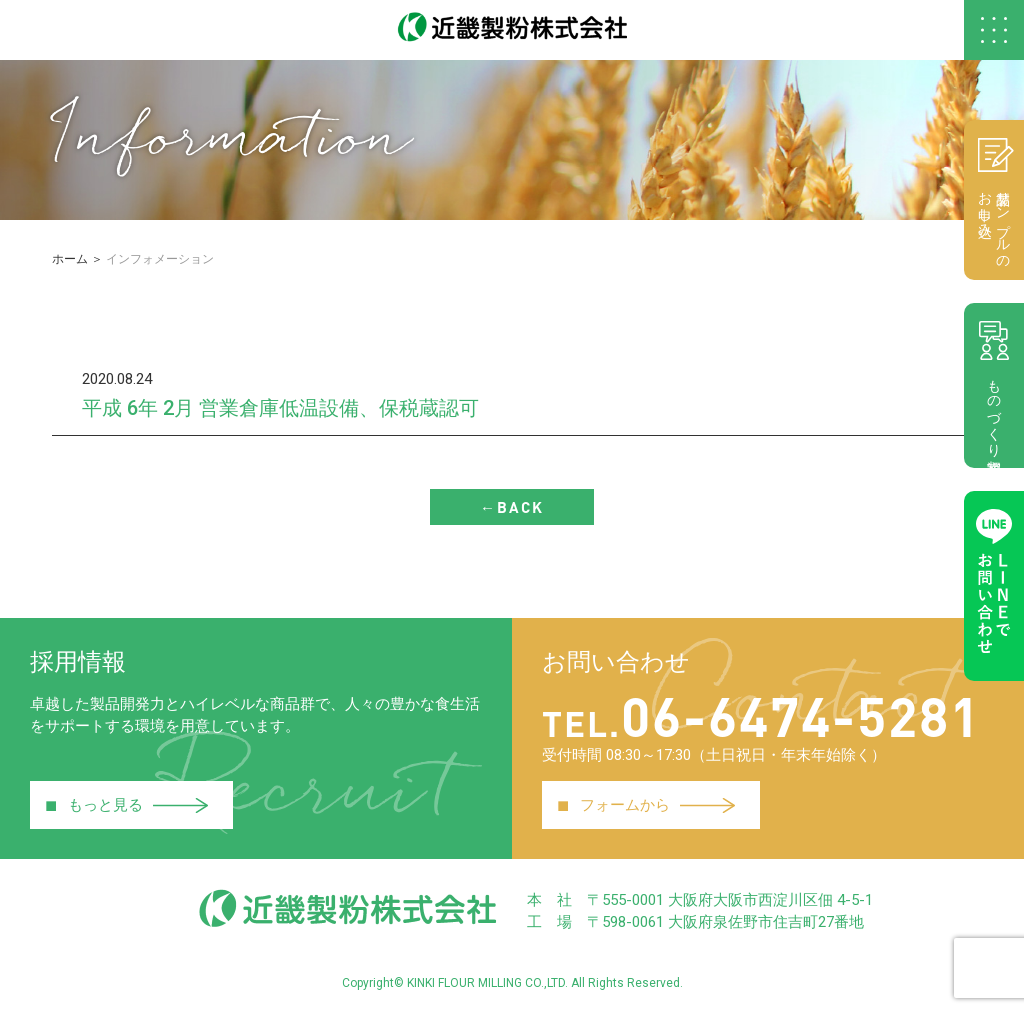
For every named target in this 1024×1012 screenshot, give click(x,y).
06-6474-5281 (761, 715)
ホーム (70, 259)
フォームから (646, 805)
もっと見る (126, 805)
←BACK (512, 507)
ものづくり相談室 (994, 385)
